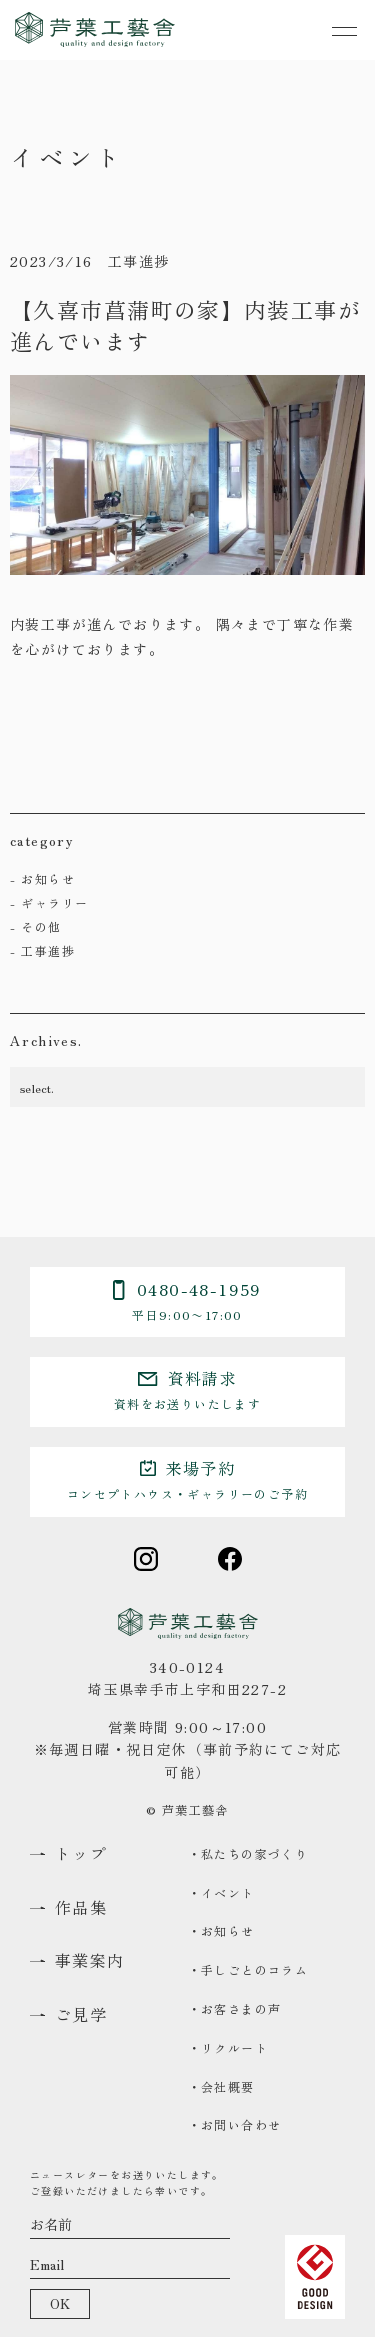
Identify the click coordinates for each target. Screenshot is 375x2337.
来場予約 (187, 1479)
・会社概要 (221, 2086)
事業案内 (90, 1960)
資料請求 (187, 1389)
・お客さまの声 (235, 2008)
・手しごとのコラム (248, 1969)
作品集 (81, 1907)
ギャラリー (54, 902)
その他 (41, 926)
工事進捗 (48, 950)
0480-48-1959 (187, 1300)
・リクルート (228, 2047)
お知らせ (48, 878)
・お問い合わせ (235, 2124)
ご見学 (81, 2014)
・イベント (221, 1892)
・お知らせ (221, 1930)
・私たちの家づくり (248, 1853)
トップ (81, 1853)
